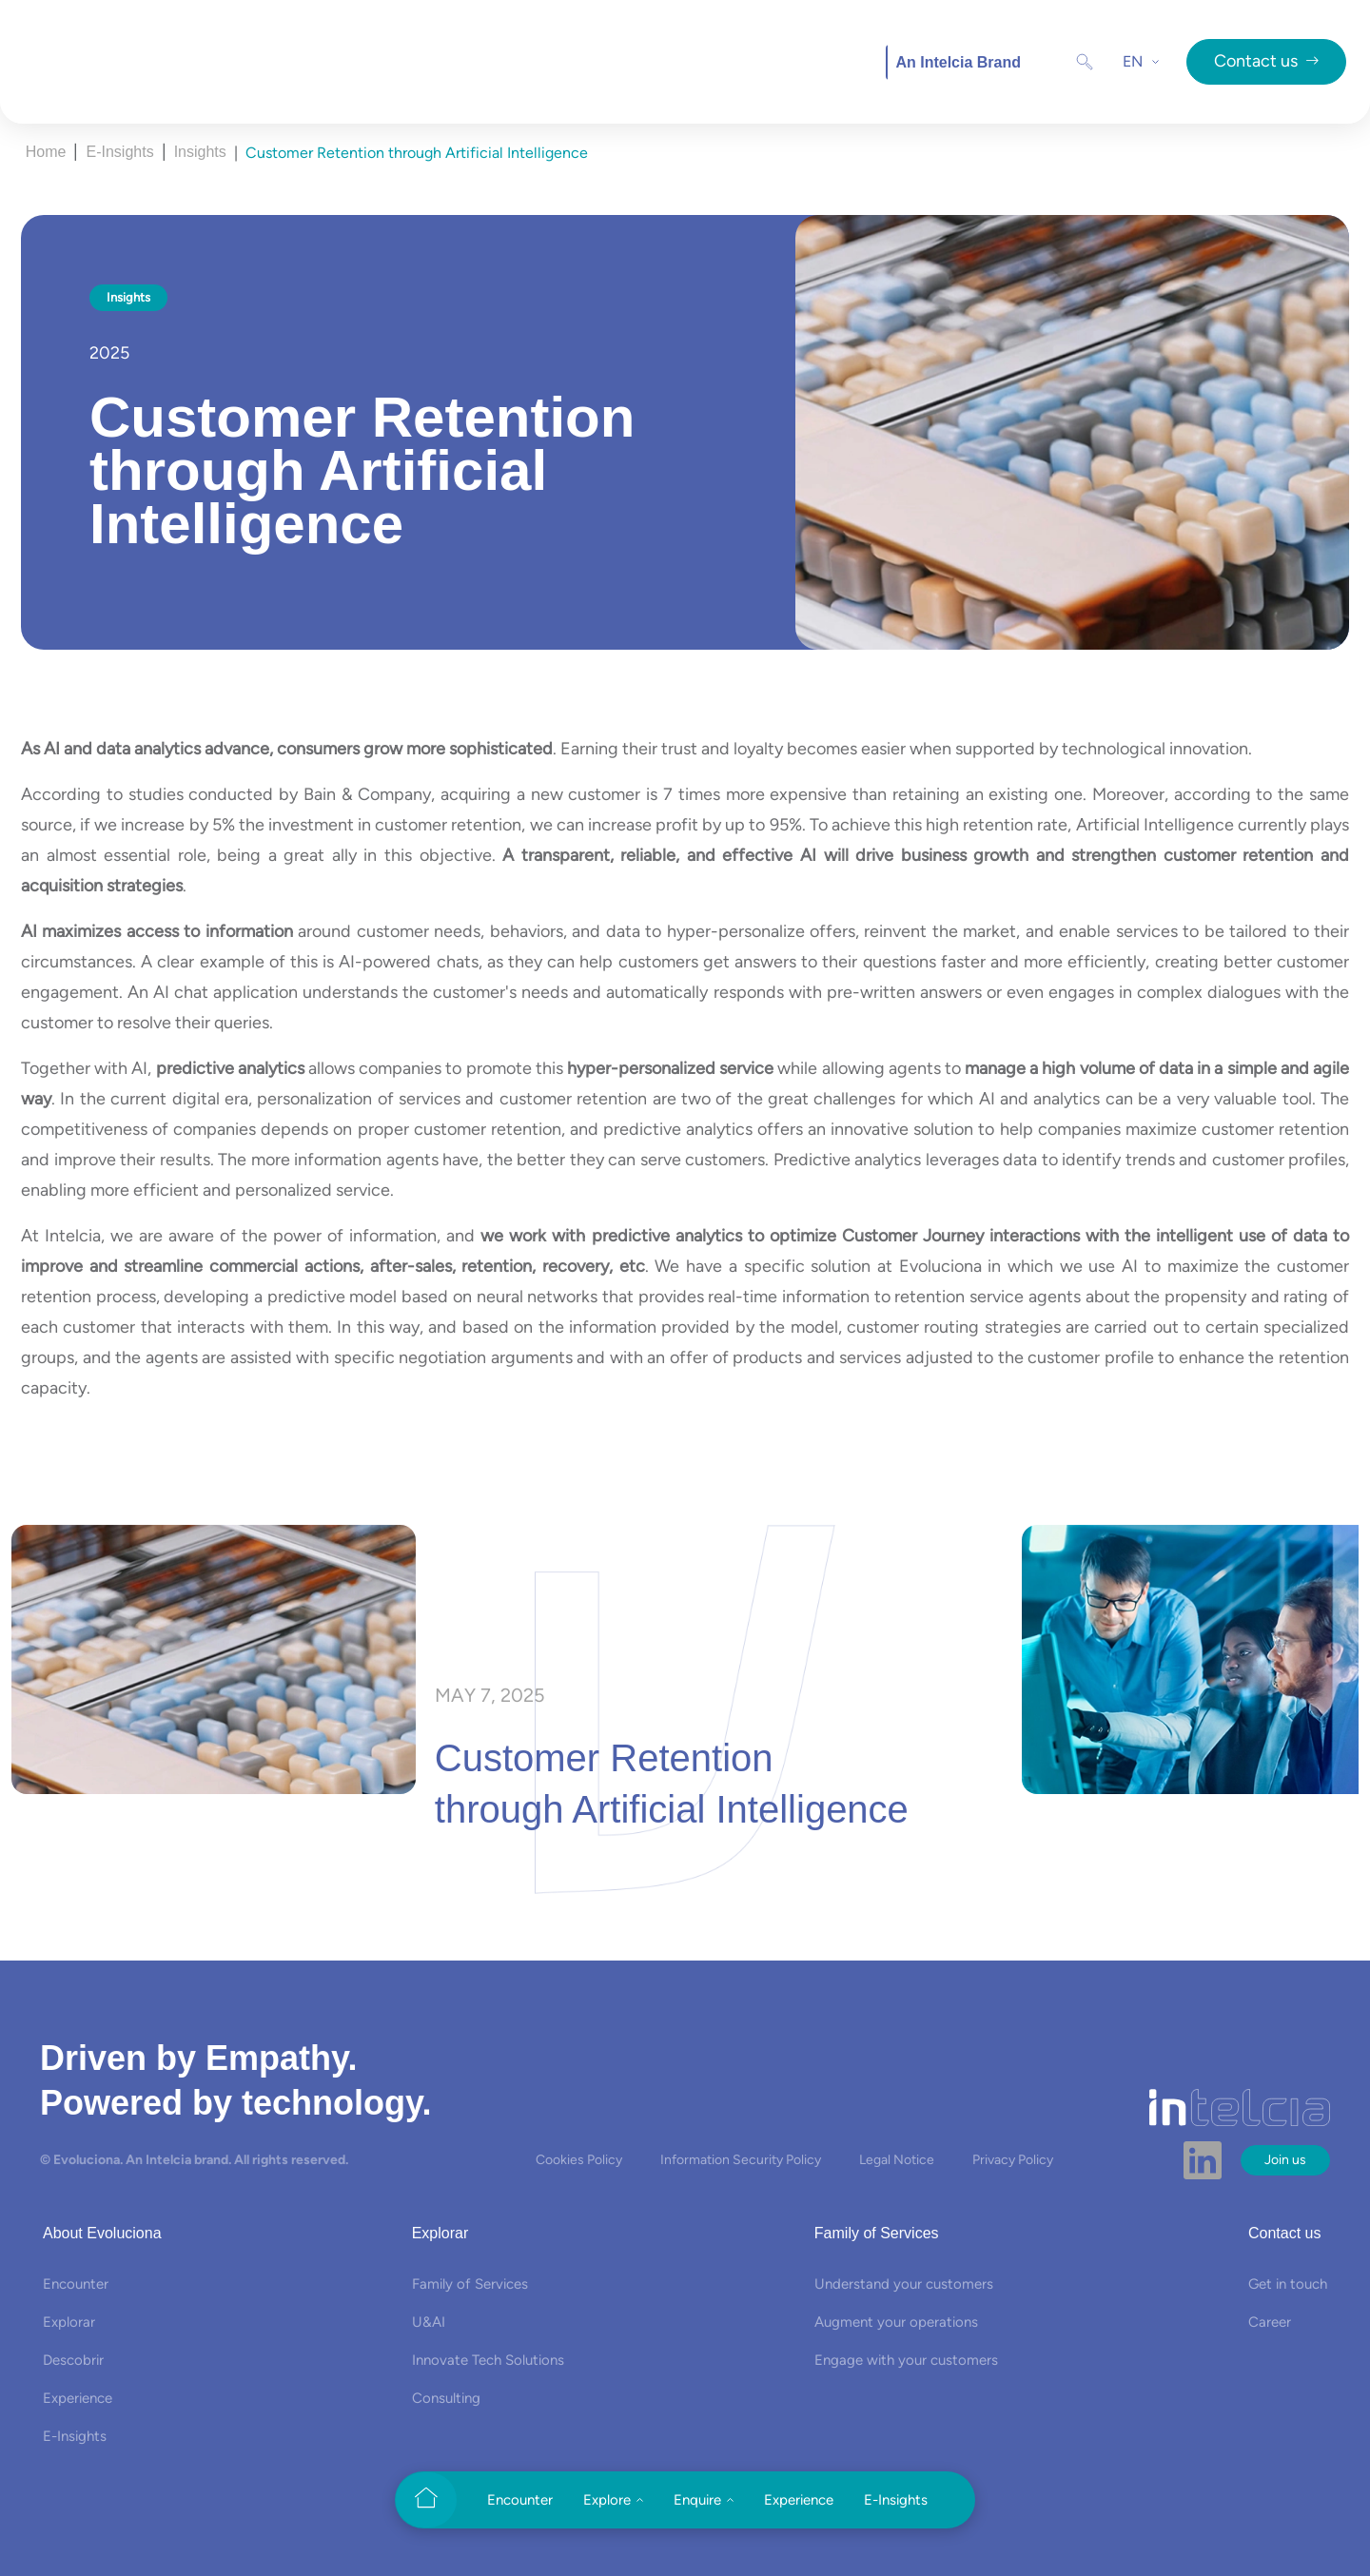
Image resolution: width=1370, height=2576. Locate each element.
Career (1269, 2322)
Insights (200, 152)
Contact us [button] (1266, 61)
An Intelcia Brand (958, 62)
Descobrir (73, 2360)
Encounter (75, 2284)
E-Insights (119, 152)
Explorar (69, 2322)
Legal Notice (896, 2160)
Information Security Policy (740, 2160)
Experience (77, 2398)
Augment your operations (896, 2322)
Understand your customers (903, 2284)
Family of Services (470, 2284)
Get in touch (1287, 2284)
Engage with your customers (906, 2360)
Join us (1285, 2160)
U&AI (428, 2322)
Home (46, 152)
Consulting (446, 2398)
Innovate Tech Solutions (488, 2360)
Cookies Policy (579, 2160)
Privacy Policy (1012, 2160)
